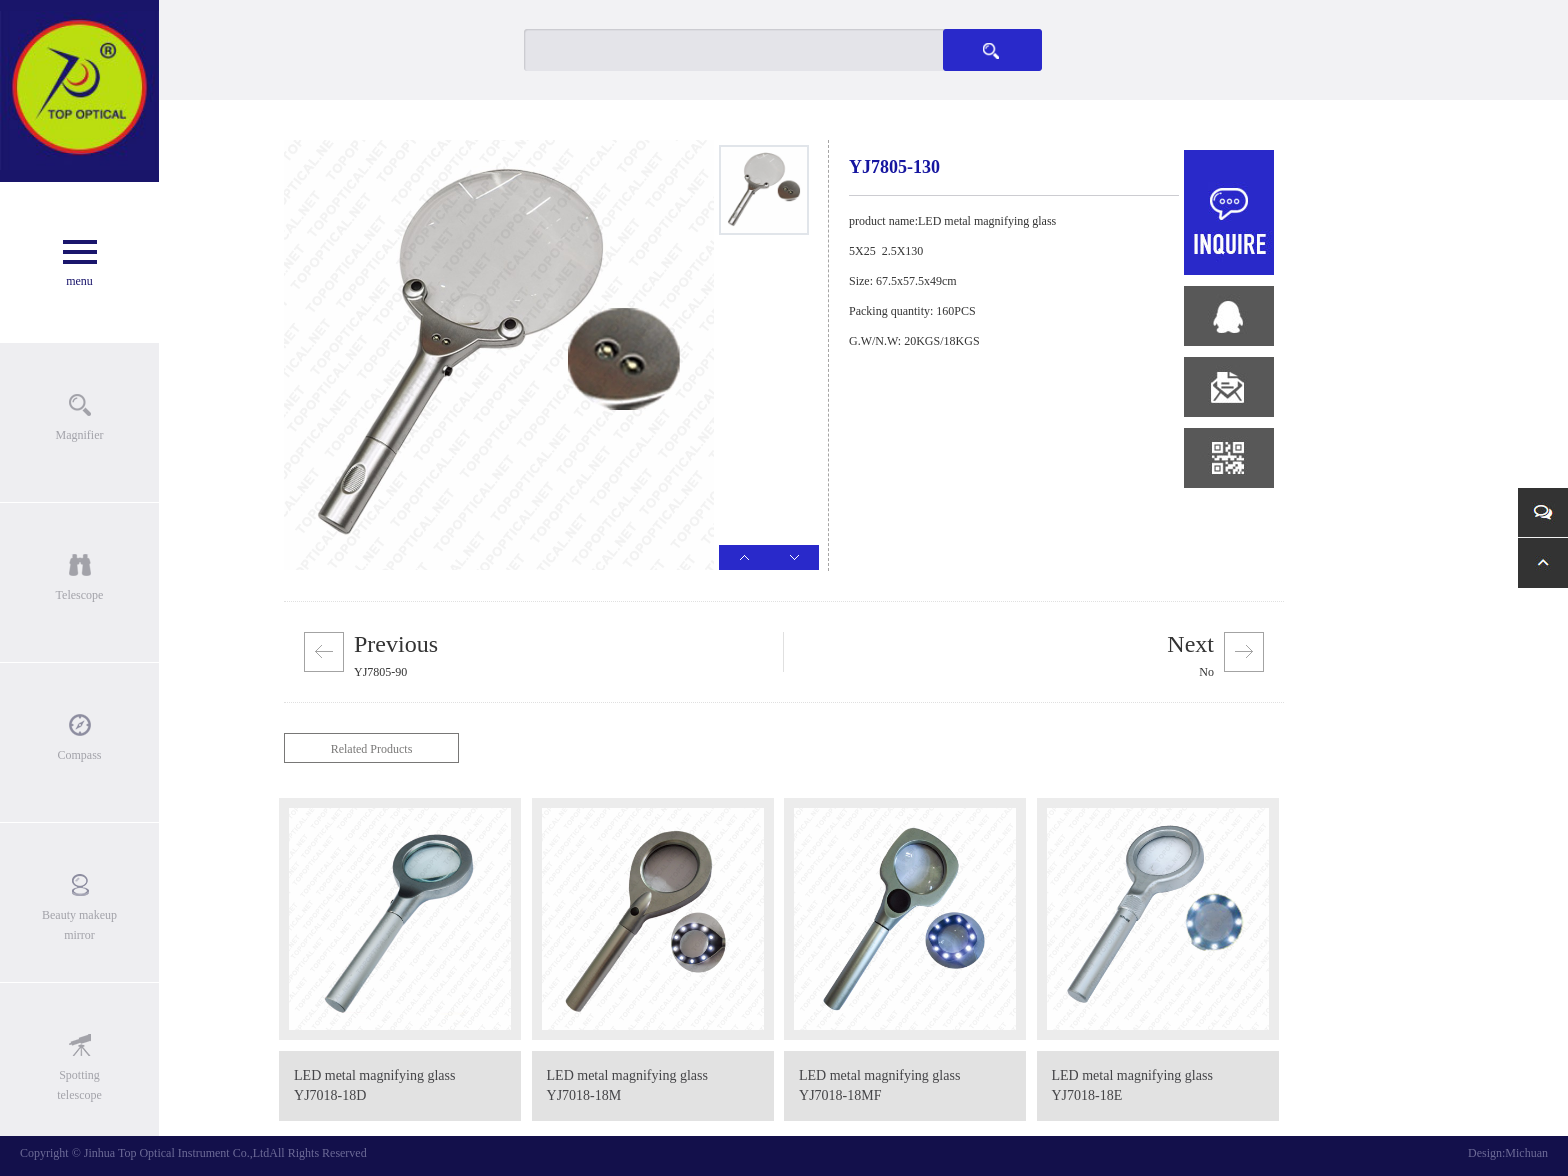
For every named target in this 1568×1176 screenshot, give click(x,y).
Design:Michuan (1508, 1153)
